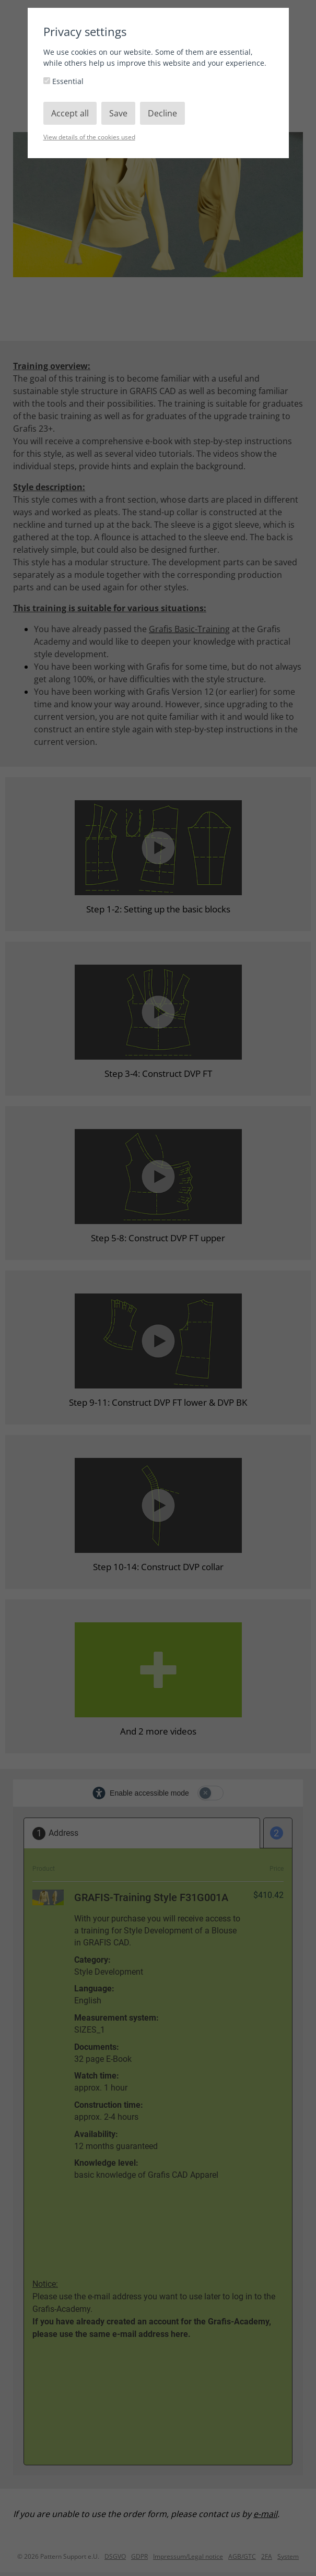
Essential (63, 81)
